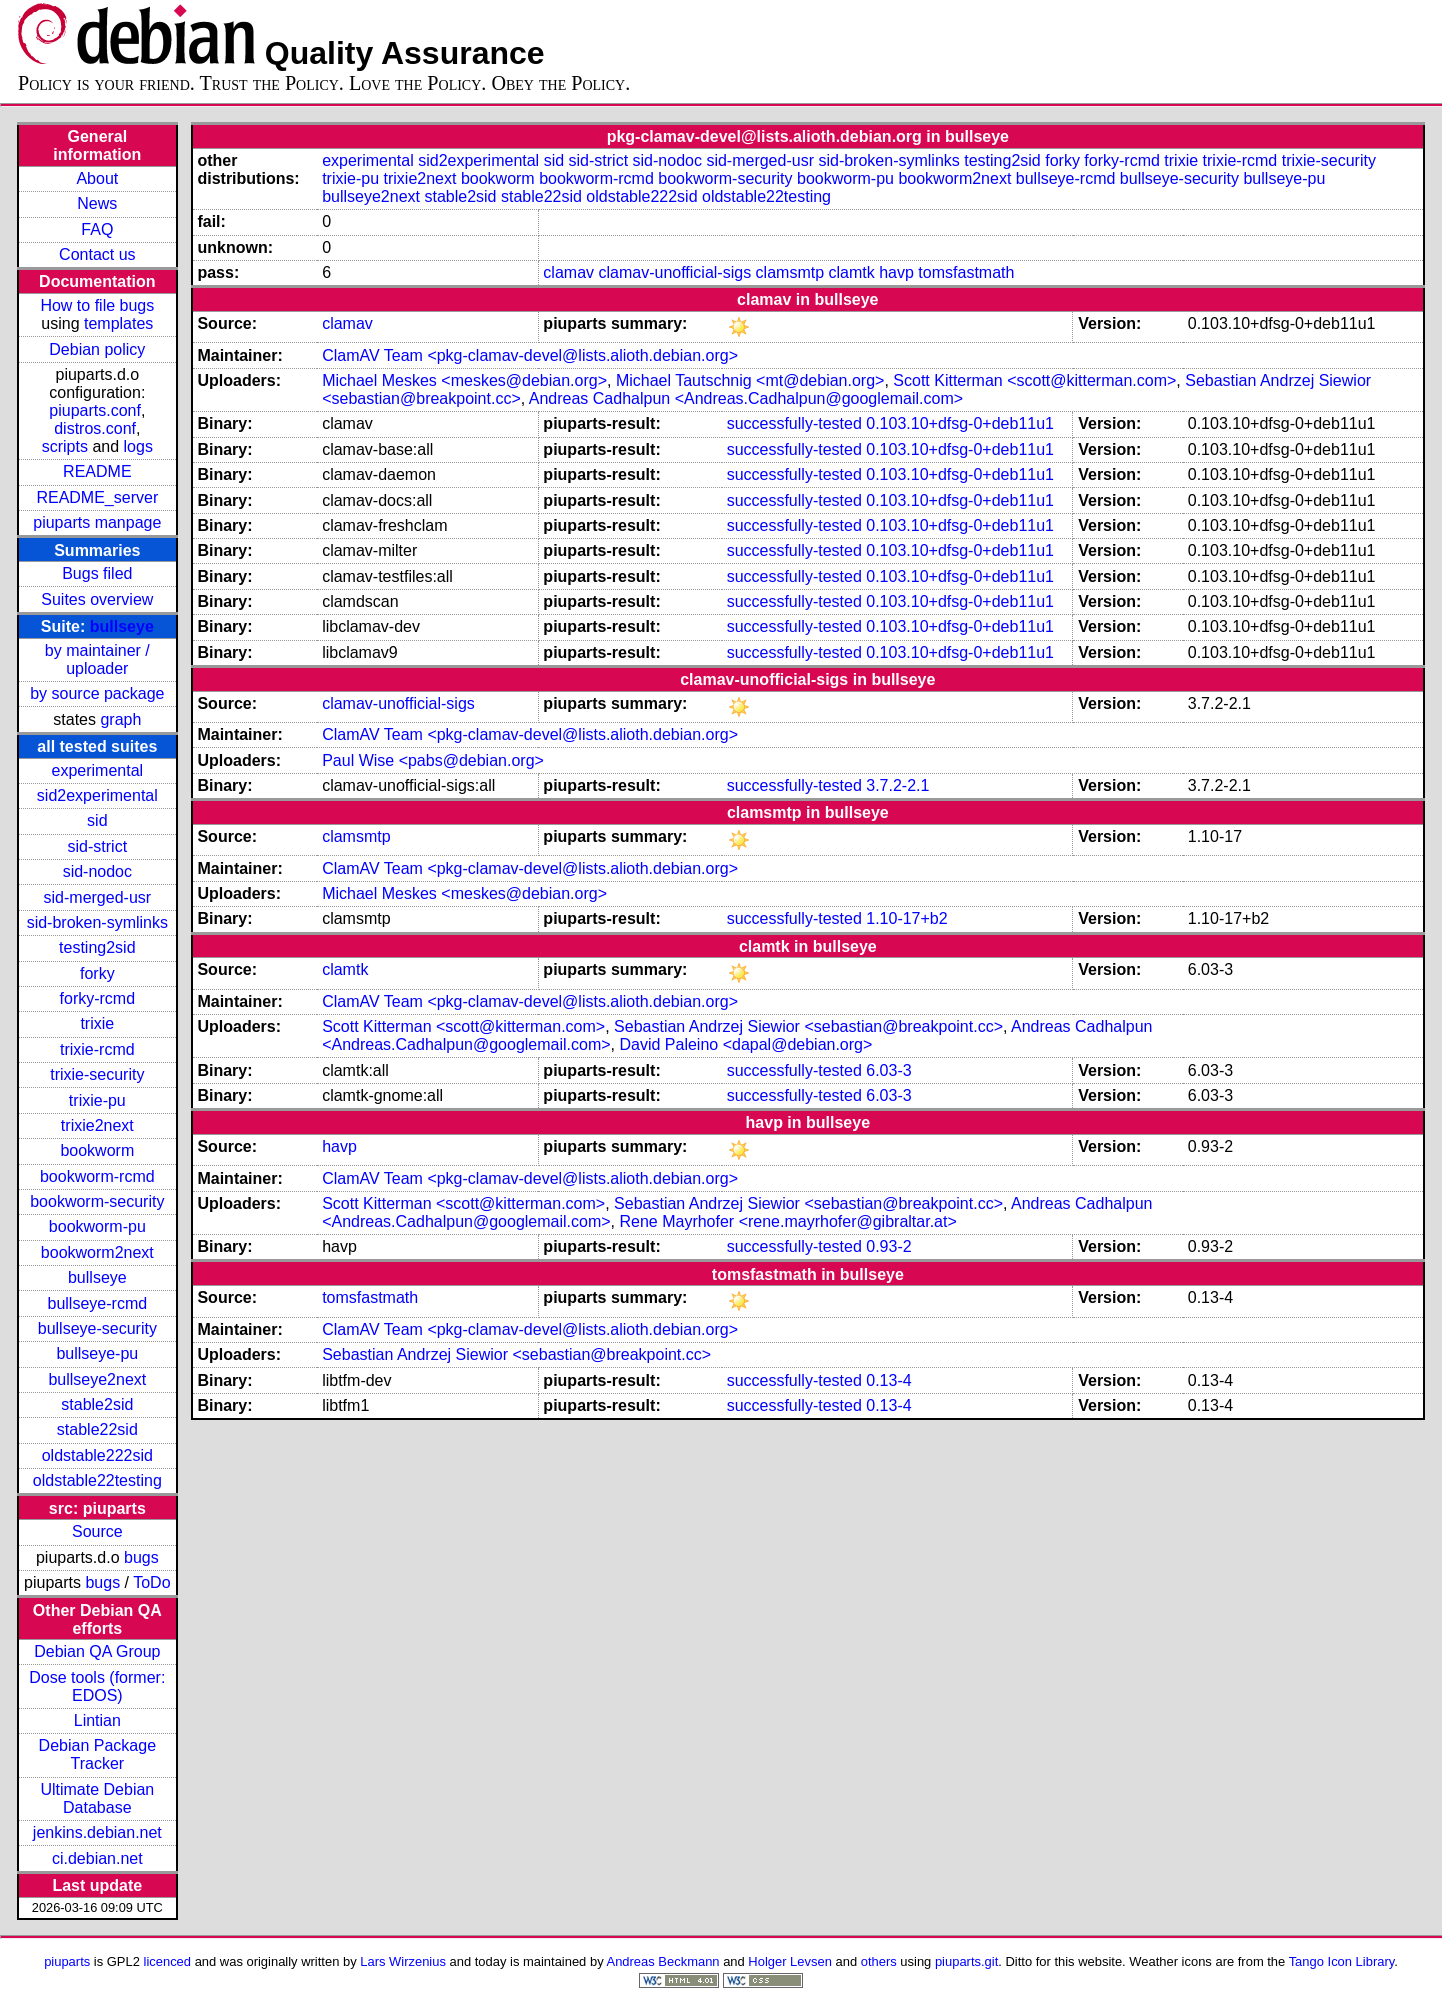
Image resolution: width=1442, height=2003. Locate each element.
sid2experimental (97, 795)
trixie (97, 1023)
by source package (97, 693)
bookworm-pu (97, 1226)
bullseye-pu (97, 1353)
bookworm (97, 1150)
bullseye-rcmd (98, 1303)
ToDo (151, 1582)
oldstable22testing (97, 1480)
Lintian (97, 1720)
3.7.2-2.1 (897, 785)
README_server (97, 497)
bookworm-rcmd (97, 1176)
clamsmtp (790, 272)
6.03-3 (888, 1070)
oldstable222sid (97, 1455)
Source (97, 1531)
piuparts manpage (97, 522)
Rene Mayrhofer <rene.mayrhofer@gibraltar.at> (787, 1221)
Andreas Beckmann (663, 1961)
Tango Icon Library (1342, 1961)
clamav (568, 272)
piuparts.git (966, 1961)
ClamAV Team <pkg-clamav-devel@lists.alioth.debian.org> (530, 355)
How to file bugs (97, 305)
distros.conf (95, 428)
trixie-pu (97, 1100)
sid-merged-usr (98, 897)
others (879, 1961)
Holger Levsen (790, 1961)
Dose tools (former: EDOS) (97, 1686)
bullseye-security (97, 1328)
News (97, 203)
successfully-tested (794, 423)
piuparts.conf (95, 410)
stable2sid (97, 1404)
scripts (65, 446)
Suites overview (97, 599)
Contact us (97, 254)
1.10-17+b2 (906, 918)
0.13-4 (888, 1380)
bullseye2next (97, 1379)
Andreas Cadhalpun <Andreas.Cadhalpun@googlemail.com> (746, 398)
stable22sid (97, 1429)
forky (97, 973)
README (97, 471)
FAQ (97, 229)
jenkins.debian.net (97, 1832)
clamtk (852, 272)
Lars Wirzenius (403, 1961)
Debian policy (97, 349)
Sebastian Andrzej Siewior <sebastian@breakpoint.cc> (808, 1026)
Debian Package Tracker (97, 1754)
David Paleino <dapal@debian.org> (745, 1044)
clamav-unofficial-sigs (675, 272)
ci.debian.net (97, 1858)
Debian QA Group (97, 1651)
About (97, 178)
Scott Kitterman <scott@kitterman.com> (1034, 380)
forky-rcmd (98, 998)
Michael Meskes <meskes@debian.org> (464, 380)
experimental (98, 770)
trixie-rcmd (97, 1049)
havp (896, 272)
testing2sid (97, 947)
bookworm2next (97, 1252)
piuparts (67, 1961)
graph (120, 719)
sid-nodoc (97, 871)
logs (138, 446)
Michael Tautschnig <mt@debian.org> (750, 380)
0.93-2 (888, 1246)
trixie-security (97, 1074)
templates (118, 323)
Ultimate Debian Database (97, 1798)
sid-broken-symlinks (97, 922)
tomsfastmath (966, 272)
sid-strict (98, 846)
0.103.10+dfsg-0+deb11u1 (960, 423)
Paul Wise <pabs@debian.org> (433, 760)
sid (97, 820)
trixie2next (97, 1125)
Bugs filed (97, 573)
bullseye (122, 626)
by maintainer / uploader (97, 659)
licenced (168, 1961)
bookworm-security (97, 1201)
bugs (141, 1557)
